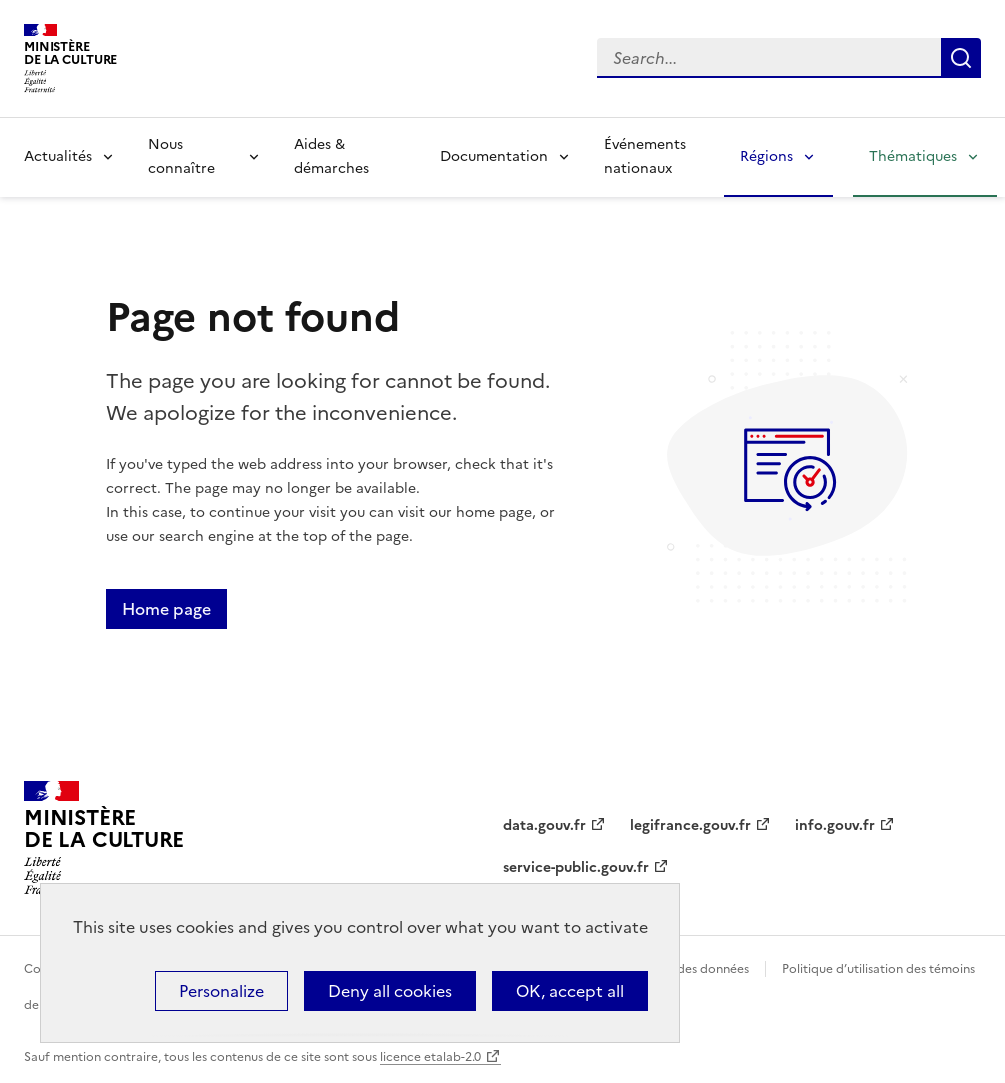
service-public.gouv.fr (576, 867)
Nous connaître (181, 156)
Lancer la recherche (961, 58)
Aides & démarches (331, 156)
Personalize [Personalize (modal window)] (221, 991)
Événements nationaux (645, 156)
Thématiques (913, 156)
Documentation (494, 156)
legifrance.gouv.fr (690, 825)
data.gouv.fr (544, 825)
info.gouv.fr (835, 825)
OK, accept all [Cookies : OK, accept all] (570, 991)
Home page (166, 609)
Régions (766, 156)
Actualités (58, 156)
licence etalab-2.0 (430, 1057)
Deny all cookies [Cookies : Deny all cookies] (390, 991)
